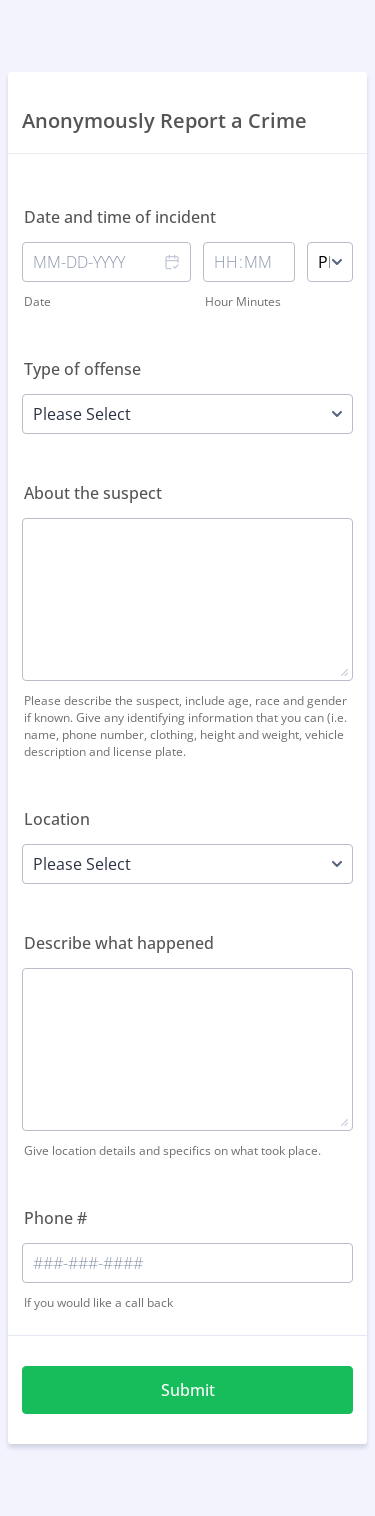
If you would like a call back (98, 1302)
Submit (188, 1390)
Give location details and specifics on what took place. (172, 1150)
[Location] (187, 864)
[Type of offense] (187, 414)
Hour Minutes (243, 301)
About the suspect (93, 493)
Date (37, 301)
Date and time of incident (120, 217)
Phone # (55, 1218)
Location (57, 819)
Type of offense (82, 369)
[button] (171, 276)
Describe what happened (119, 943)
